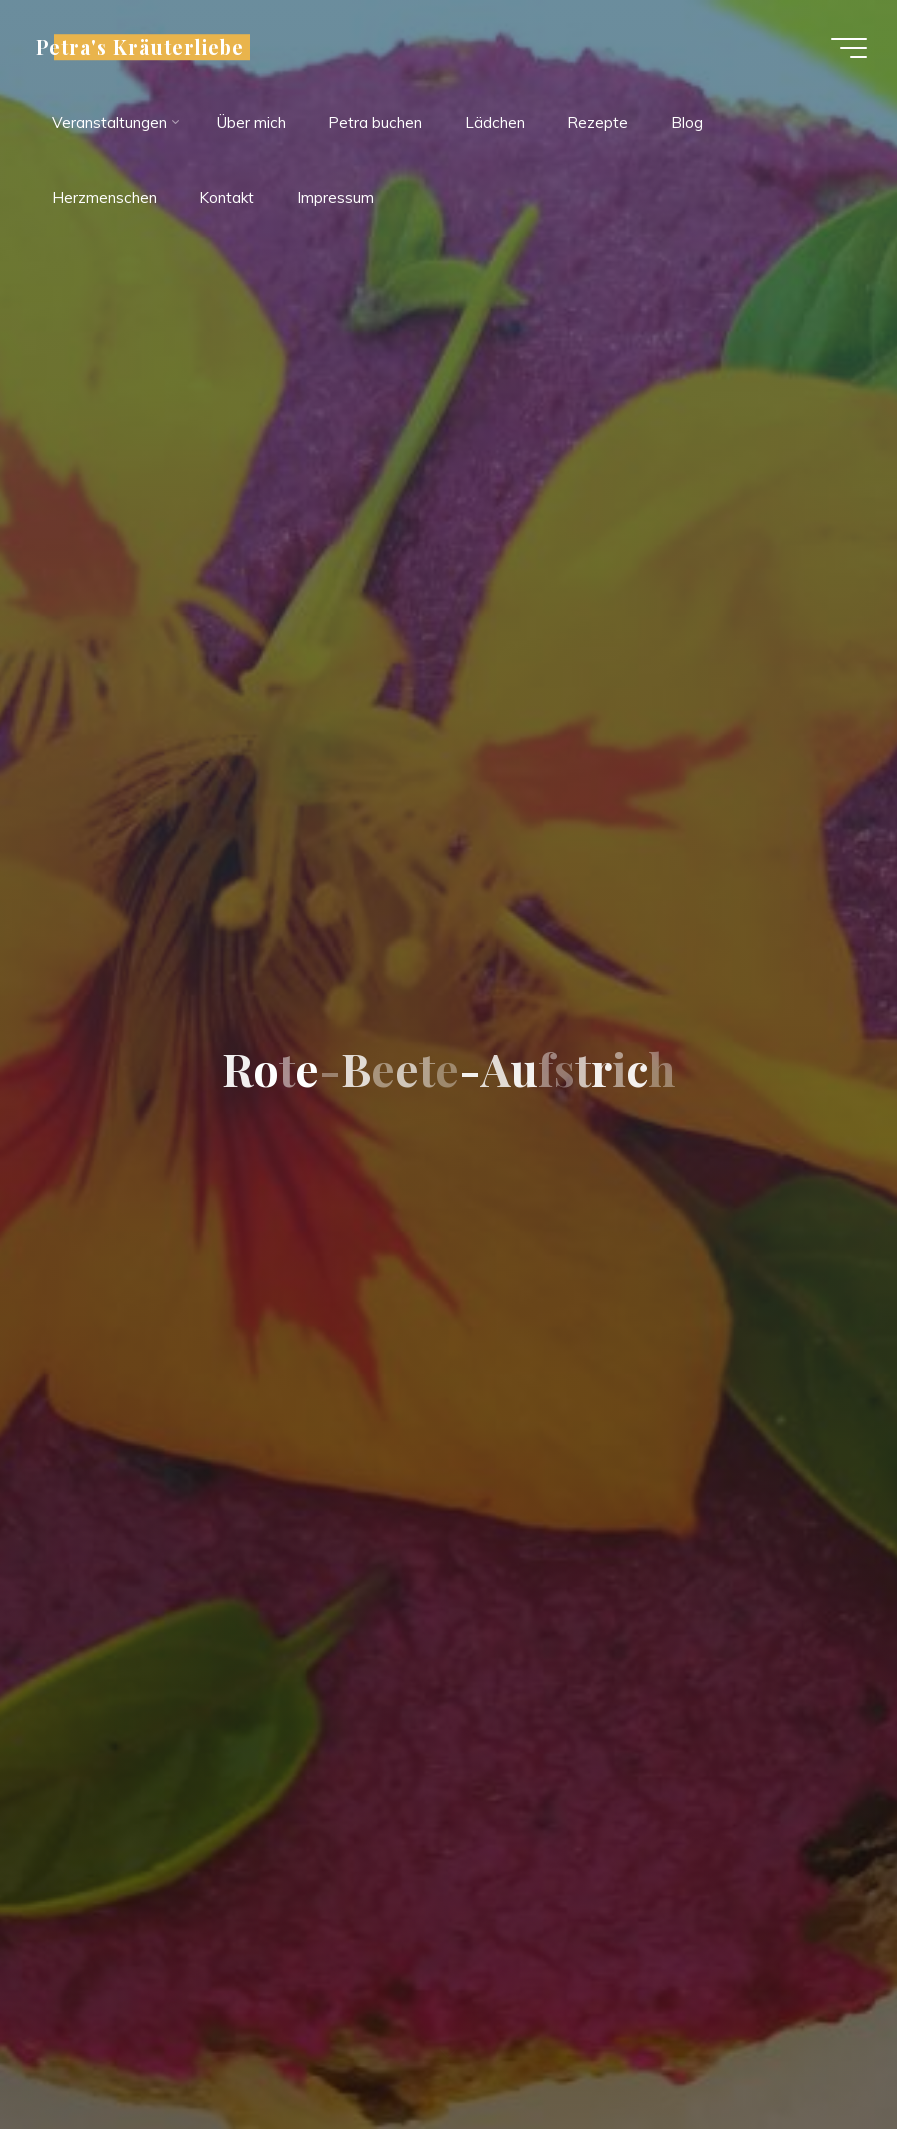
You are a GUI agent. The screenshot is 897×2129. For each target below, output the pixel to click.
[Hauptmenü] (849, 48)
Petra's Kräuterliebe (140, 47)
